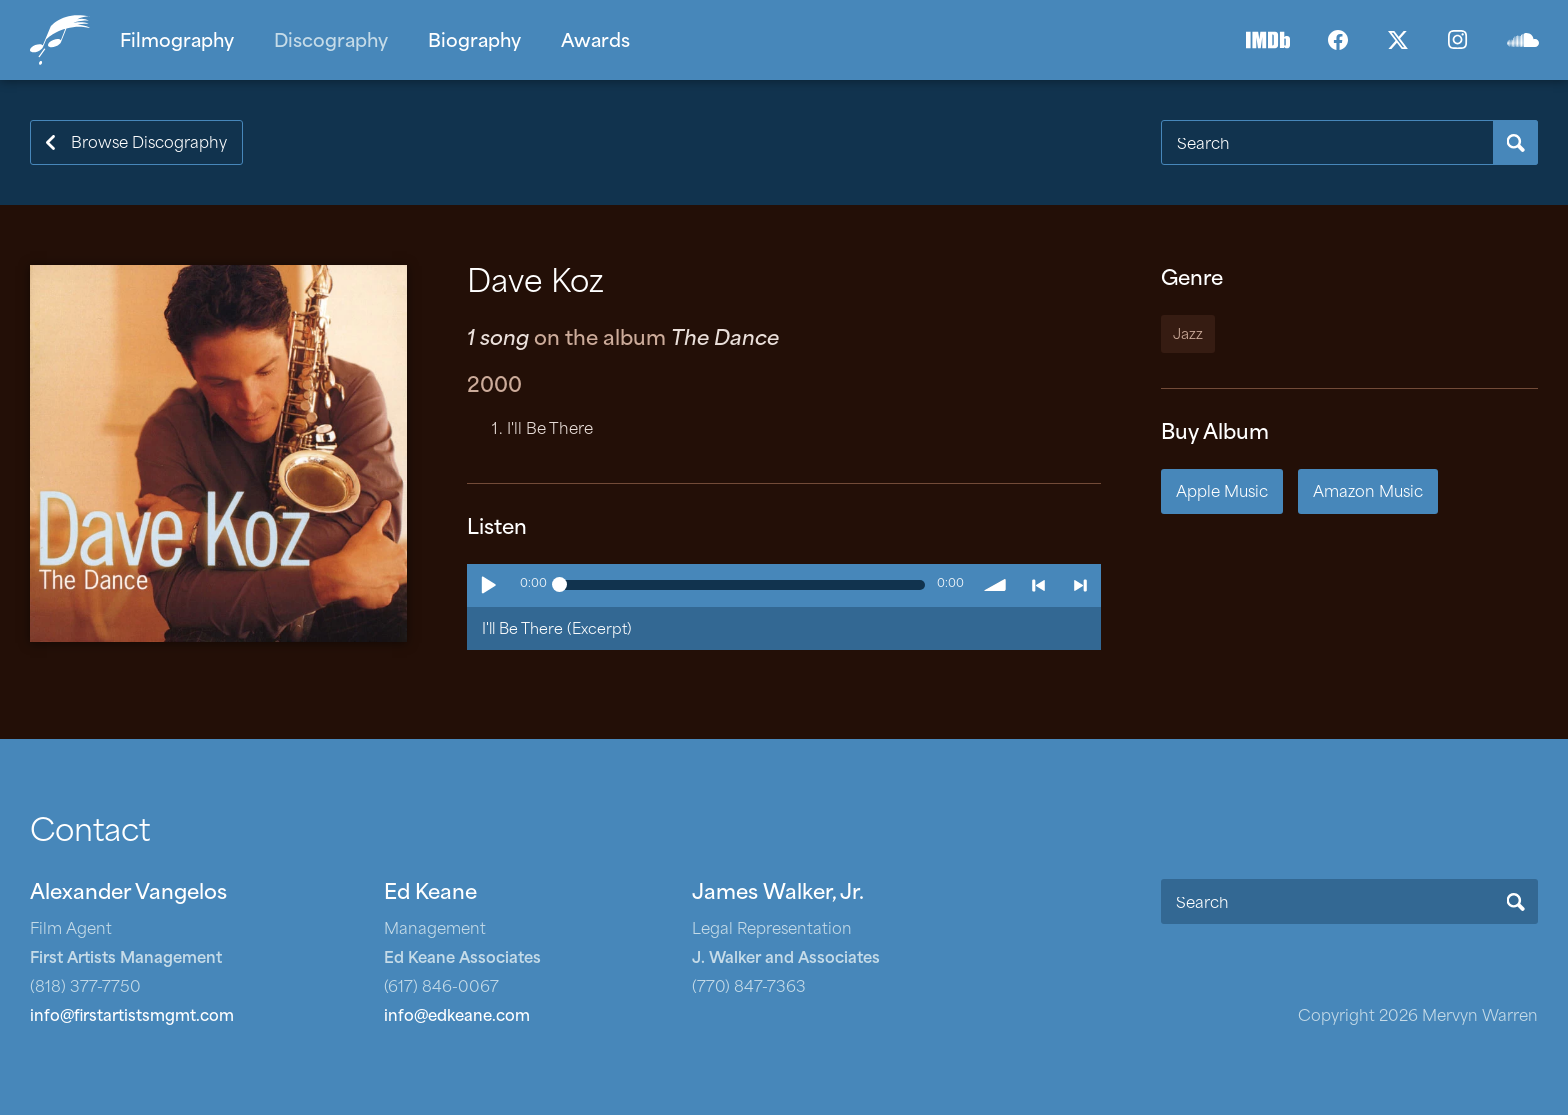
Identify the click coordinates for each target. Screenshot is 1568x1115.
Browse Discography (149, 144)
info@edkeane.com (457, 1017)
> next (1080, 585)
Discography (331, 42)
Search (1515, 142)
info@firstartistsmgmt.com (132, 1017)
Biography (474, 42)
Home (65, 40)
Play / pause (488, 585)
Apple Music (1222, 493)
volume (996, 585)
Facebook (1338, 40)
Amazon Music (1368, 493)
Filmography (177, 42)
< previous (1038, 585)
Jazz (1188, 335)
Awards (595, 42)
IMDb (1268, 40)
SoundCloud (1523, 40)
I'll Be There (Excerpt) (557, 630)
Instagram (1458, 40)
